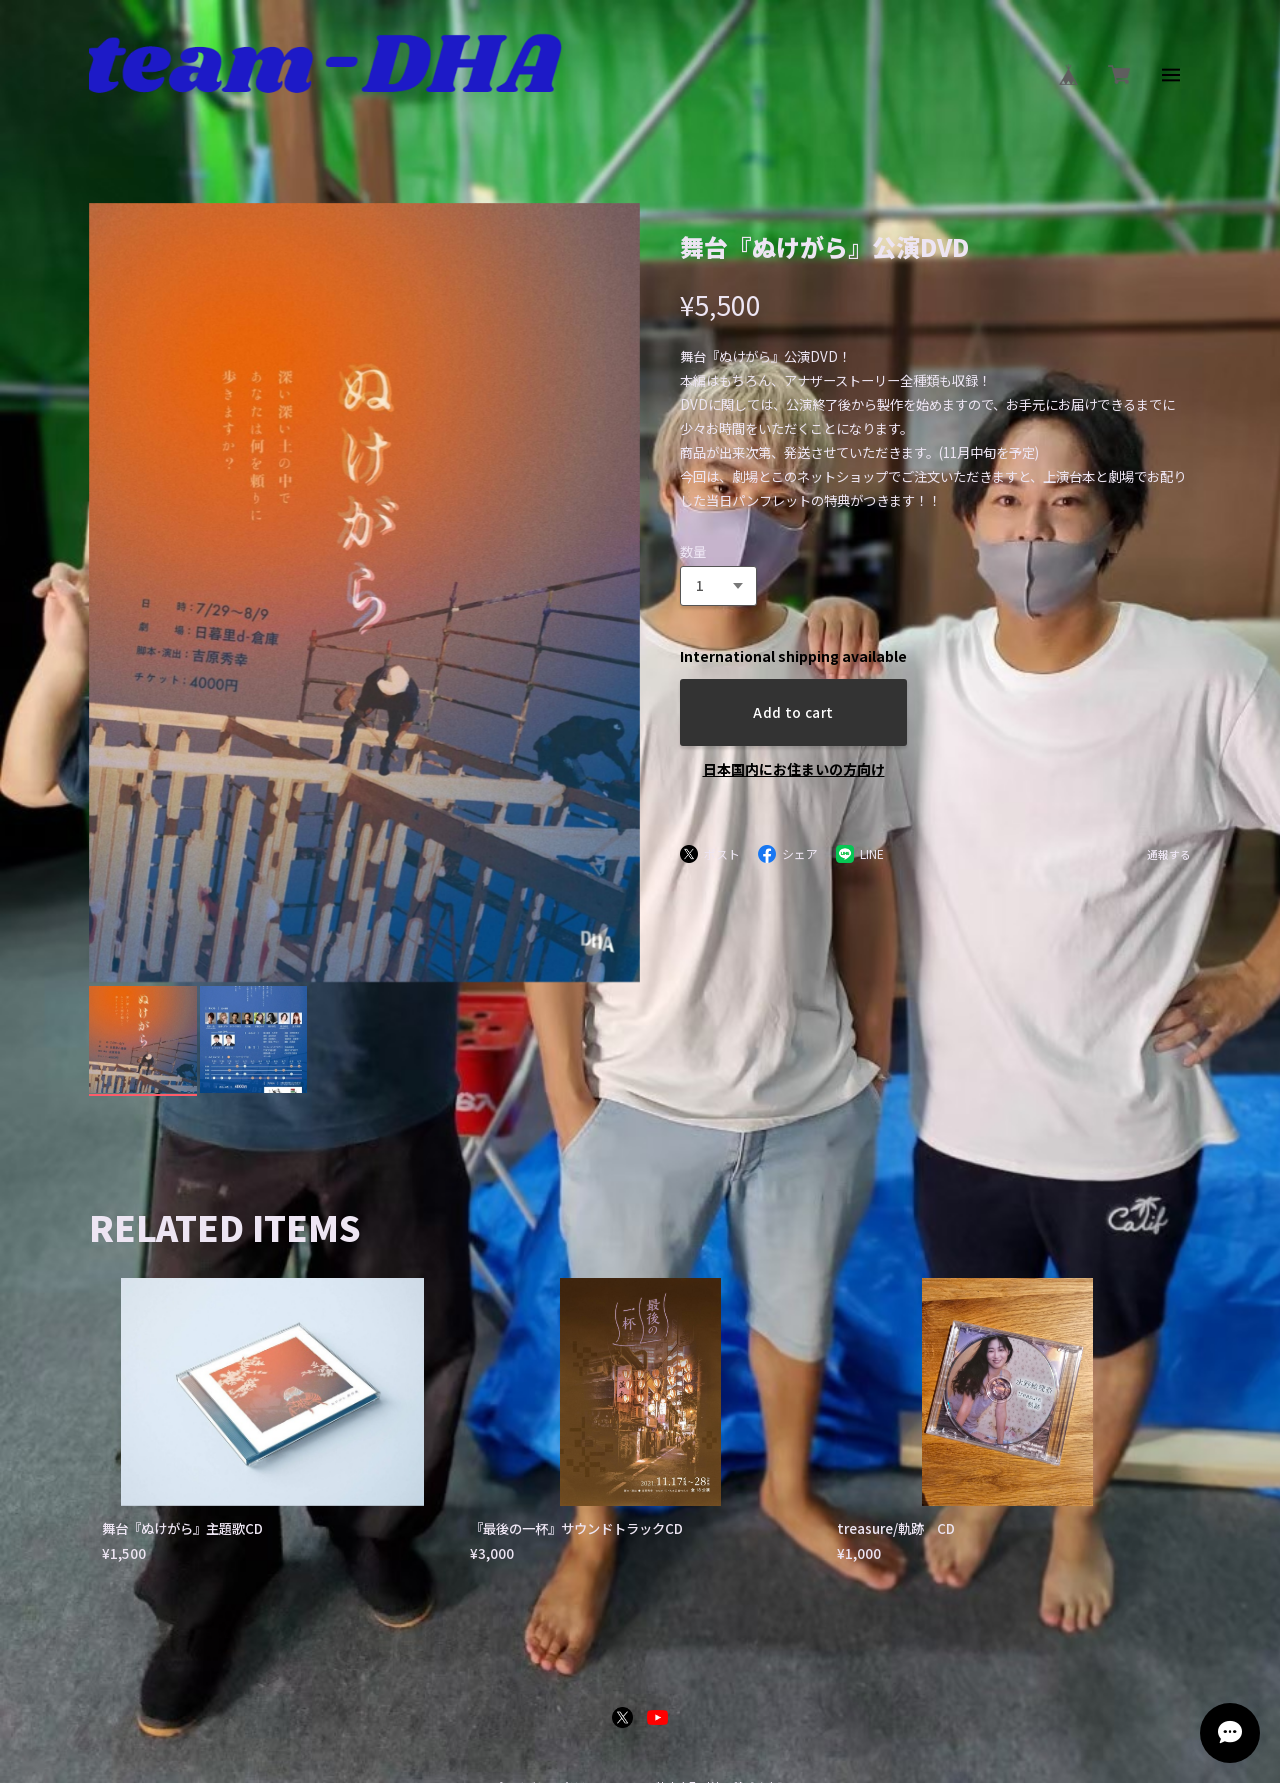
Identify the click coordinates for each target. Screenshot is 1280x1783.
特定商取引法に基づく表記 (722, 1553)
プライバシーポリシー (547, 1553)
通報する (1169, 855)
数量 (693, 551)
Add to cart (793, 712)
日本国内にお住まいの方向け (794, 769)
